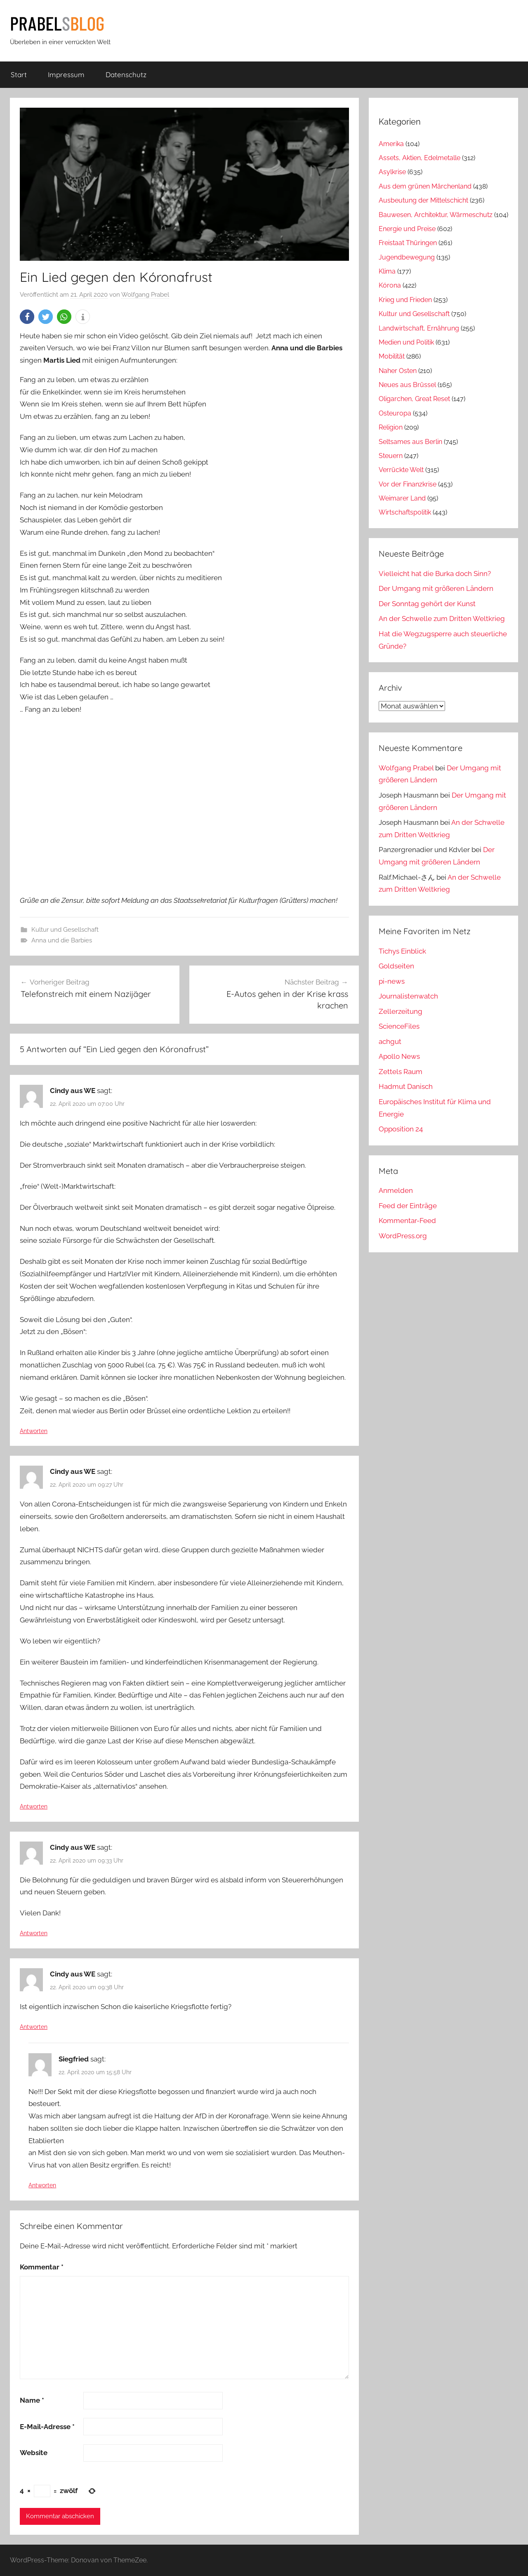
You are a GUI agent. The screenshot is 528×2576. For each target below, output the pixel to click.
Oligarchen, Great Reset (414, 399)
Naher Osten (398, 371)
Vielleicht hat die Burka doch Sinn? (435, 573)
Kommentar (42, 2267)
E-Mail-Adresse (47, 2427)
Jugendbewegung (407, 257)
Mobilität (392, 356)
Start (19, 74)
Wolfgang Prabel (145, 294)
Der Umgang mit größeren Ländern (436, 588)
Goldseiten (396, 966)
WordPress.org (403, 1236)
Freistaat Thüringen (408, 243)
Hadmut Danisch (406, 1086)
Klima (387, 271)
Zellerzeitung (400, 1011)
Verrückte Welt (401, 470)
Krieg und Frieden (405, 300)
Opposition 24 (401, 1129)
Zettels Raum (400, 1071)
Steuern (391, 456)
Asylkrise (392, 172)
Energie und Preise (407, 229)
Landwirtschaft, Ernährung (419, 328)
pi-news (392, 981)
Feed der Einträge (408, 1206)
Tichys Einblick (402, 951)
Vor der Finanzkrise (407, 484)
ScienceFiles (399, 1026)
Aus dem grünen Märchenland (425, 186)
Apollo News (399, 1056)
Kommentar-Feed (407, 1220)
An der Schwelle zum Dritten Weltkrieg (442, 618)
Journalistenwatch (408, 996)
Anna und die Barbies (61, 940)
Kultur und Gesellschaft (65, 929)
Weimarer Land (402, 498)
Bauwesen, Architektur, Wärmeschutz (436, 215)
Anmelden (396, 1190)
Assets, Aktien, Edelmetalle (419, 158)
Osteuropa (395, 413)
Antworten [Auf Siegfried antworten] (42, 2185)
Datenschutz (126, 74)
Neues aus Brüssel (407, 385)
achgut (390, 1041)
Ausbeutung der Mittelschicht (423, 200)
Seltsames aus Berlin (410, 442)
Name (32, 2400)
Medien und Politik (406, 342)
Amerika (391, 144)
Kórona (390, 285)
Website (33, 2452)
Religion (391, 427)
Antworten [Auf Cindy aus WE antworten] (33, 1431)
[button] (27, 316)
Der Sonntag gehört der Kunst (427, 604)
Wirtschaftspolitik (405, 512)
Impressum (66, 74)
